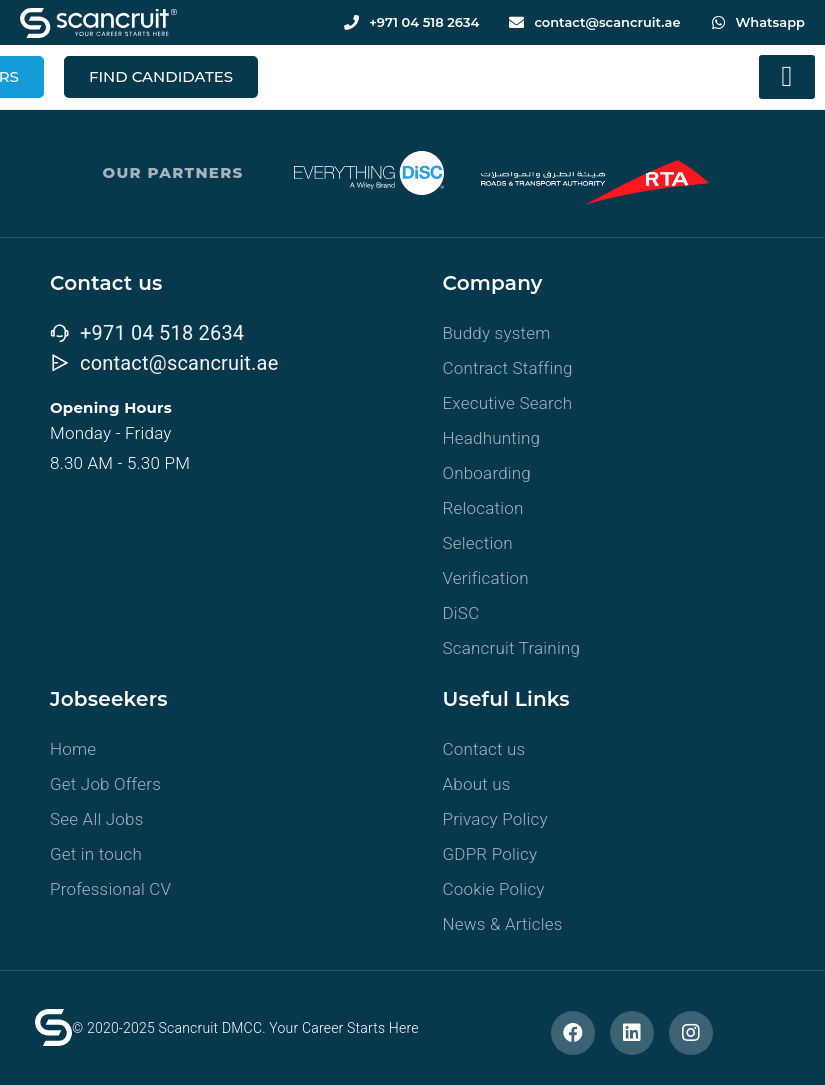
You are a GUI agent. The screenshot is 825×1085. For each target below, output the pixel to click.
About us (477, 784)
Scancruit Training (512, 648)
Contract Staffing (508, 368)
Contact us (484, 749)
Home (73, 749)
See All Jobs (97, 819)
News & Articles (503, 924)
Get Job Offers (105, 784)
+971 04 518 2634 (424, 22)
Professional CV (110, 889)
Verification (486, 578)
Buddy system (497, 333)
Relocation (483, 508)
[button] (787, 77)
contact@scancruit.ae (607, 22)
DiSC (461, 613)
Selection (478, 543)
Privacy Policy (495, 819)
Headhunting (492, 438)
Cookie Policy (494, 889)
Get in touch (96, 854)
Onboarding (487, 473)
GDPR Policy (490, 854)
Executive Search (508, 403)
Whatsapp (770, 22)
